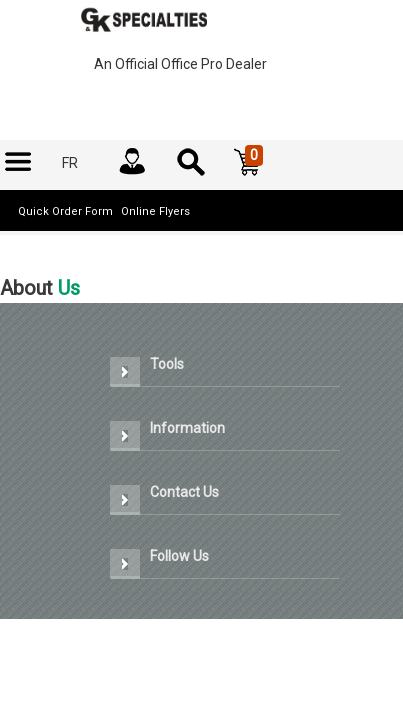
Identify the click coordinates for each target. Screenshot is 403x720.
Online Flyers (155, 211)
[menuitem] (18, 163)
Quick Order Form (65, 211)
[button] (248, 163)
